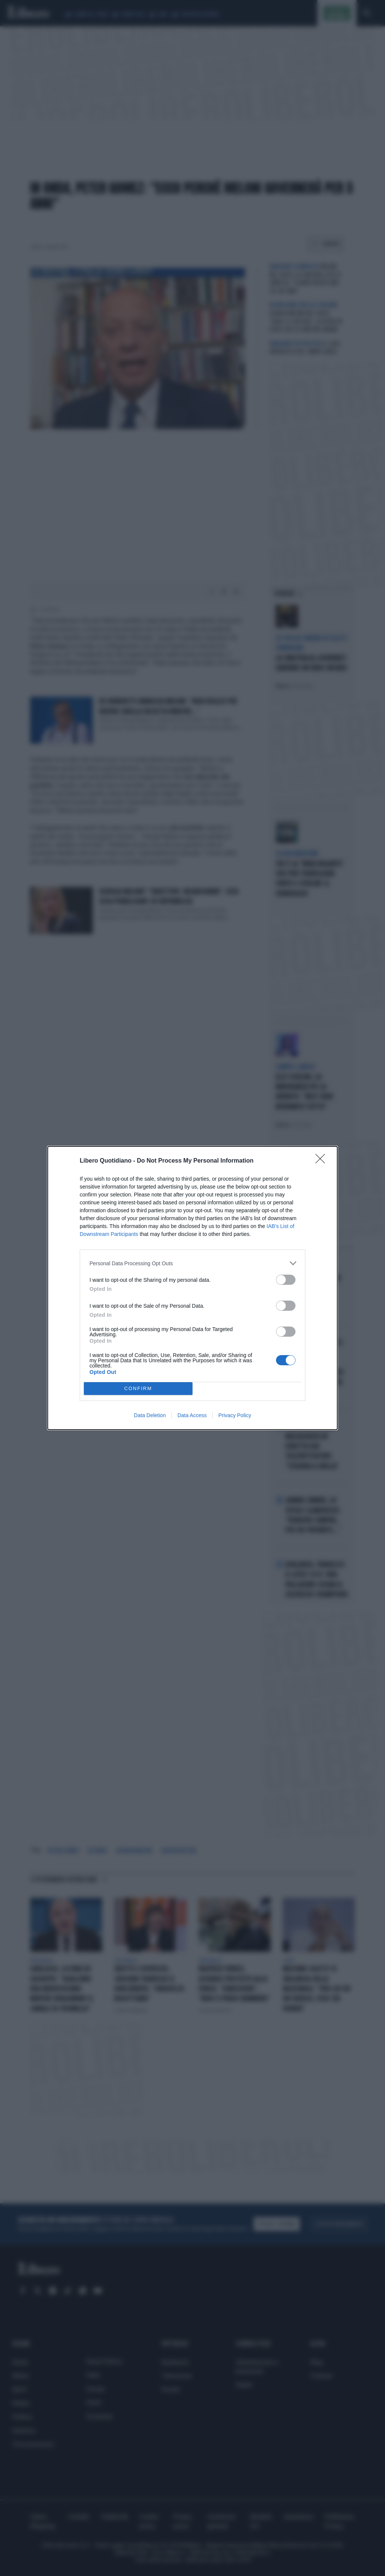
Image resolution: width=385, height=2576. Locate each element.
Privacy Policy (234, 1415)
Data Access (192, 1415)
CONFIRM (138, 1389)
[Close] (322, 1161)
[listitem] (192, 1263)
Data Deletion (150, 1415)
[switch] (286, 1280)
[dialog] (192, 1288)
